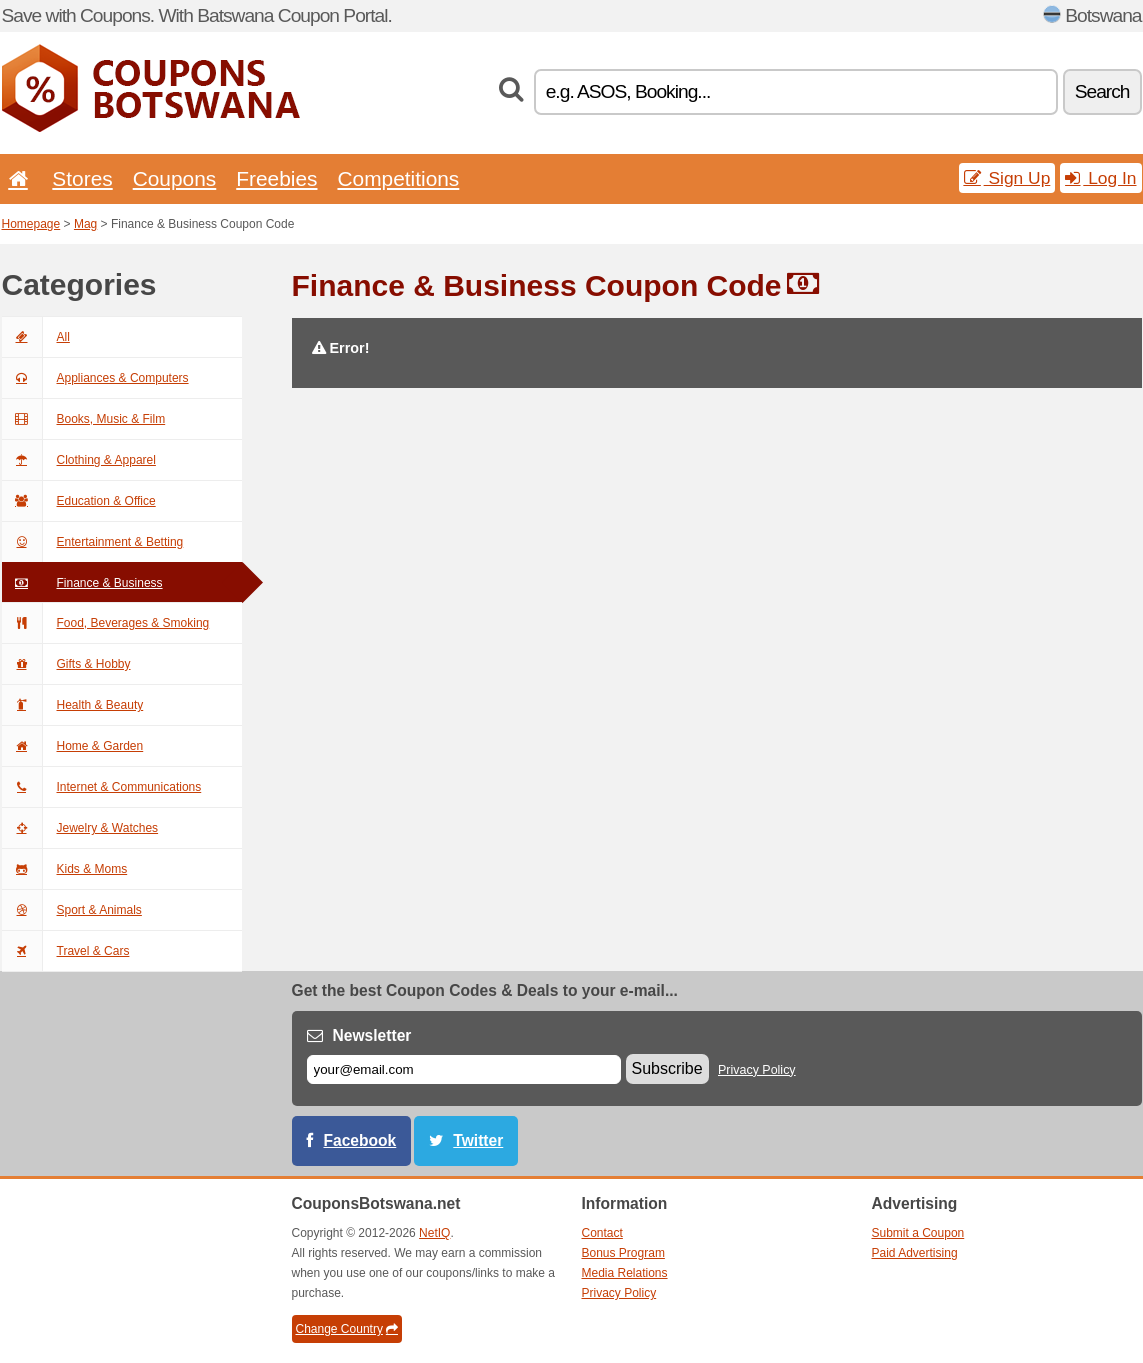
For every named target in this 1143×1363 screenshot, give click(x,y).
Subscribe (667, 1068)
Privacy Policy (757, 1070)
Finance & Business (82, 583)
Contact (602, 1233)
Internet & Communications (102, 787)
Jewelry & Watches (80, 828)
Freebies (276, 178)
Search (1102, 91)
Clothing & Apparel (79, 460)
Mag (85, 224)
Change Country (347, 1329)
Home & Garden (73, 746)
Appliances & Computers (95, 378)
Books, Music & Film (84, 419)
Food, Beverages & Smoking (106, 623)
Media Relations (625, 1273)
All (36, 337)
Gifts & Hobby (66, 664)
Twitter (478, 1140)
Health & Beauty (73, 705)
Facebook (360, 1140)
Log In (1100, 178)
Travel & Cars (66, 951)
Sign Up (1007, 178)
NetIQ (434, 1233)
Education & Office (79, 501)
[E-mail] (464, 1069)
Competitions (398, 178)
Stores (82, 178)
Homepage (31, 224)
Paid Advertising (915, 1253)
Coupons (175, 178)
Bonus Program (623, 1253)
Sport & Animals (72, 910)
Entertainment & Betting (93, 542)
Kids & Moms (65, 869)
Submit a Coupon (918, 1233)
